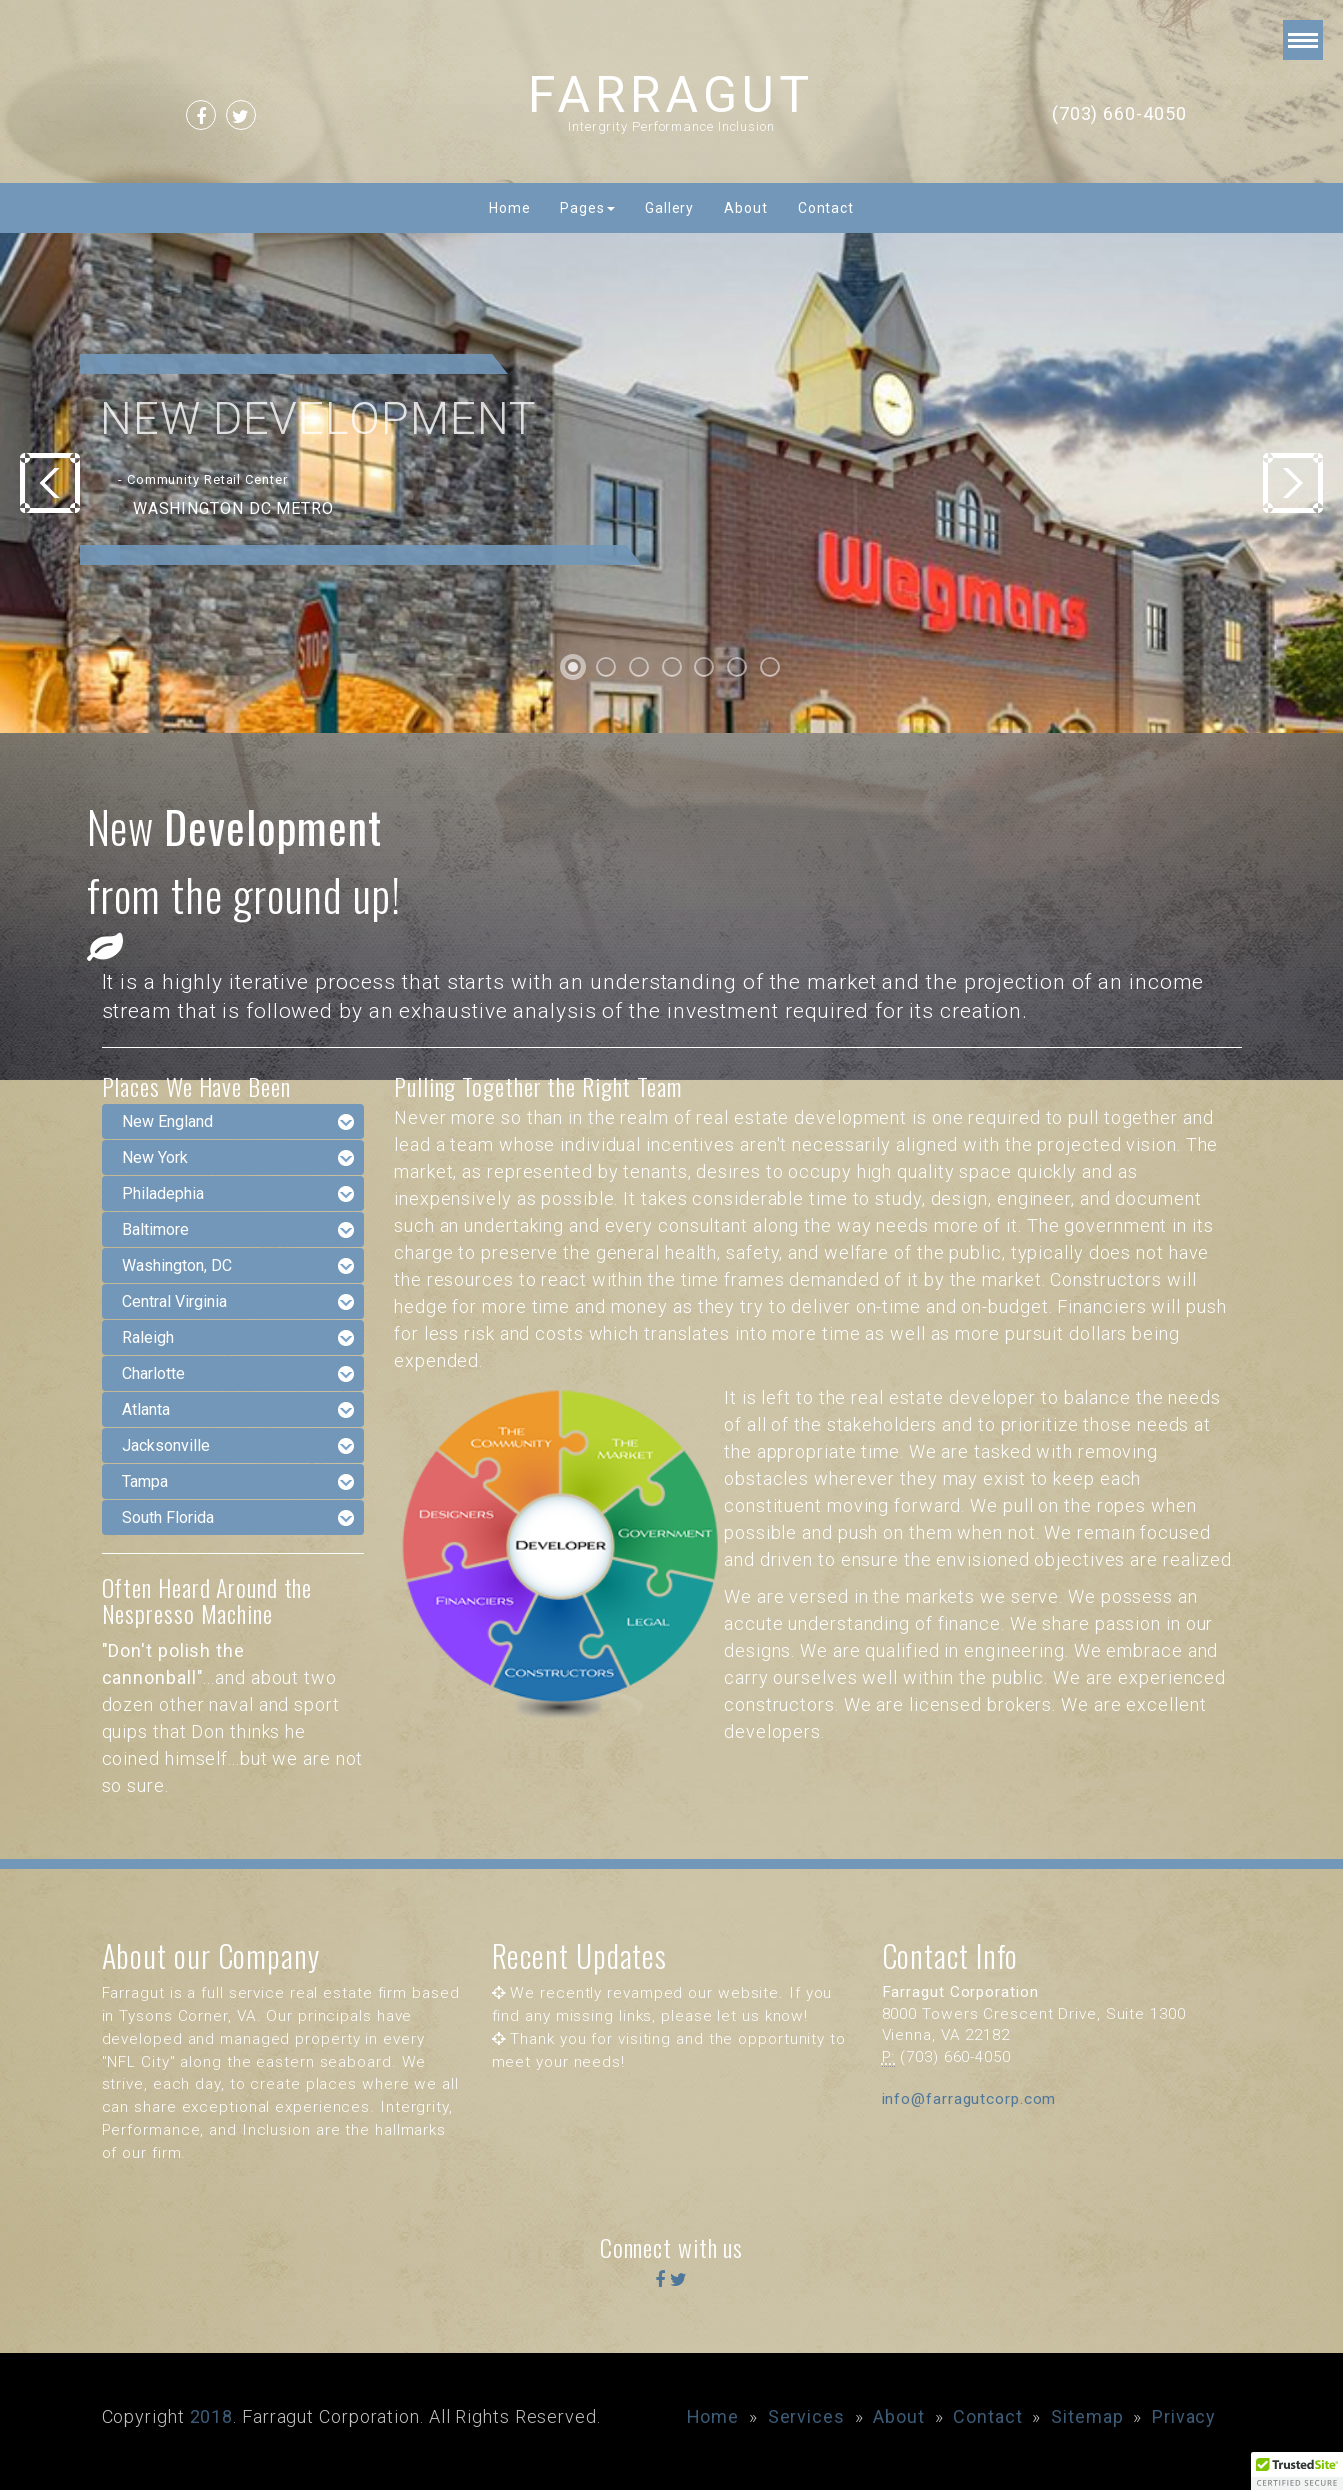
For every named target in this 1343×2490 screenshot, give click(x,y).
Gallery (669, 208)
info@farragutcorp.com (969, 2099)
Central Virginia (174, 1301)
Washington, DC (177, 1265)
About (746, 208)
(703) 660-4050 (1119, 113)
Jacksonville (166, 1445)
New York (155, 1157)
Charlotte (153, 1373)
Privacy (1184, 2416)
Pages (587, 208)
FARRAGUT (671, 95)
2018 (212, 2416)
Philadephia (163, 1193)
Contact (826, 208)
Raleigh (148, 1337)
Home (510, 208)
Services (806, 2416)
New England (167, 1121)
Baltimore (155, 1229)
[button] (1297, 2471)
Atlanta (146, 1409)
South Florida (168, 1517)
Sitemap (1087, 2416)
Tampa (145, 1481)
